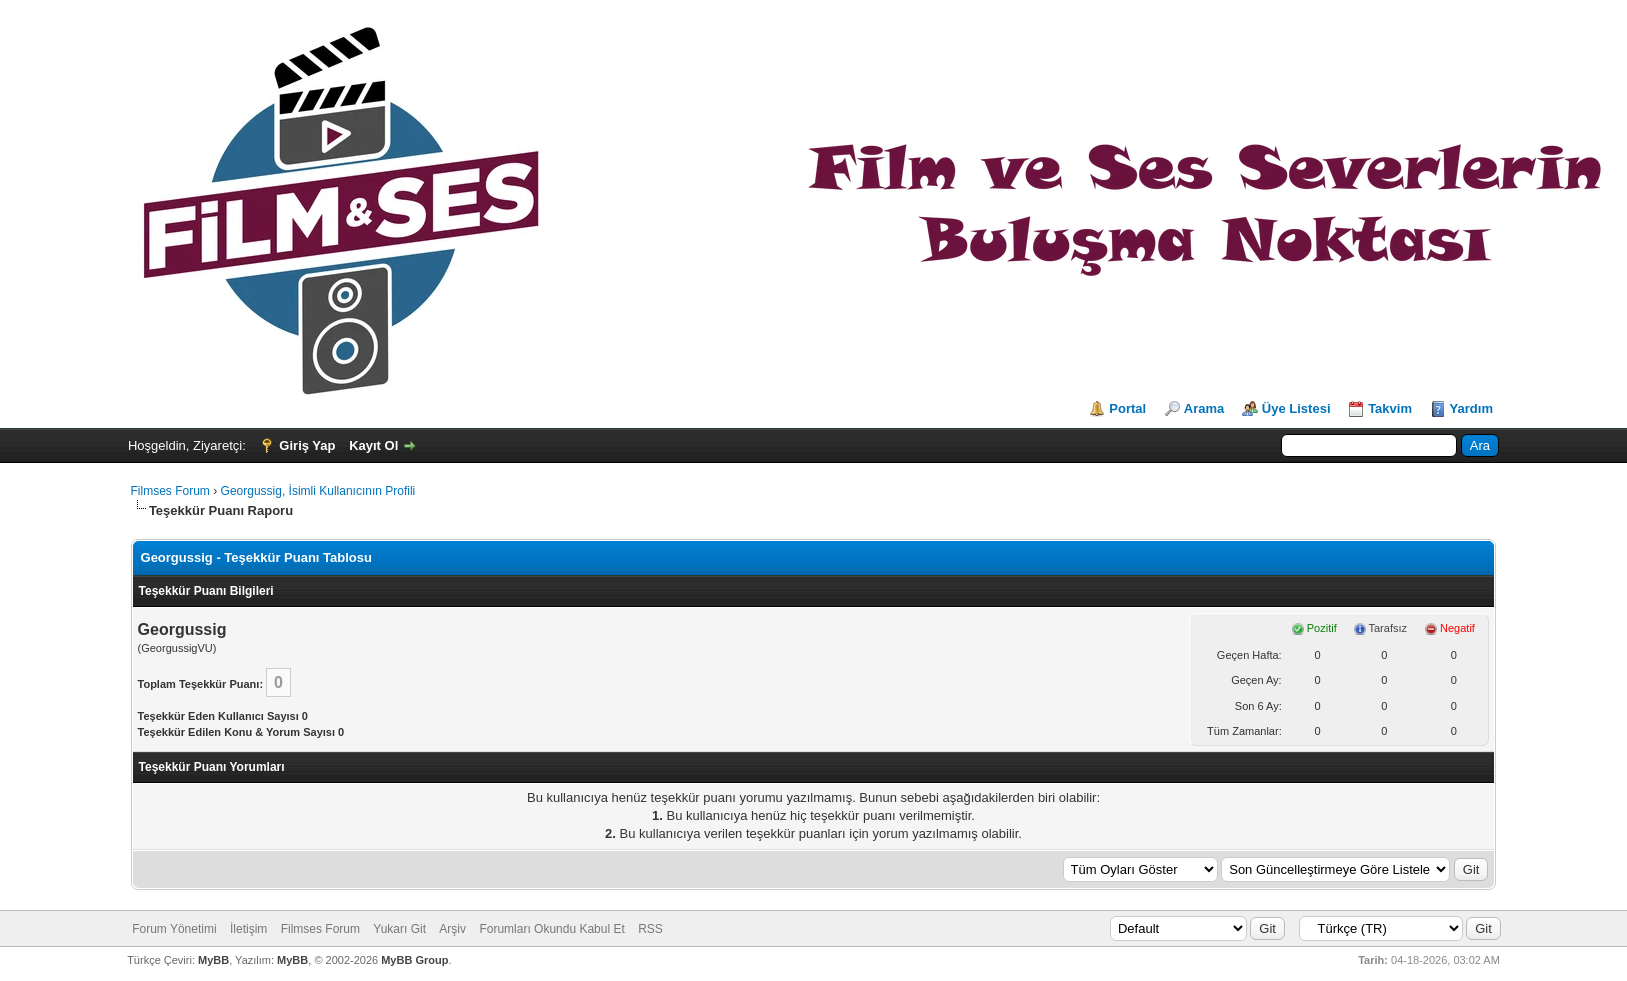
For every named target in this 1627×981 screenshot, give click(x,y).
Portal (1127, 408)
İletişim (248, 929)
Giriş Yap (307, 445)
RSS (650, 929)
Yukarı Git (399, 929)
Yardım (1471, 408)
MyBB (213, 960)
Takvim (1390, 408)
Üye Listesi (1296, 408)
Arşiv (452, 929)
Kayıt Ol (373, 445)
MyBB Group (414, 960)
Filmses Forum (170, 491)
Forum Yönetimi (174, 929)
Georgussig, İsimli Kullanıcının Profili (318, 491)
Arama (1204, 408)
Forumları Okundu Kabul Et (551, 929)
